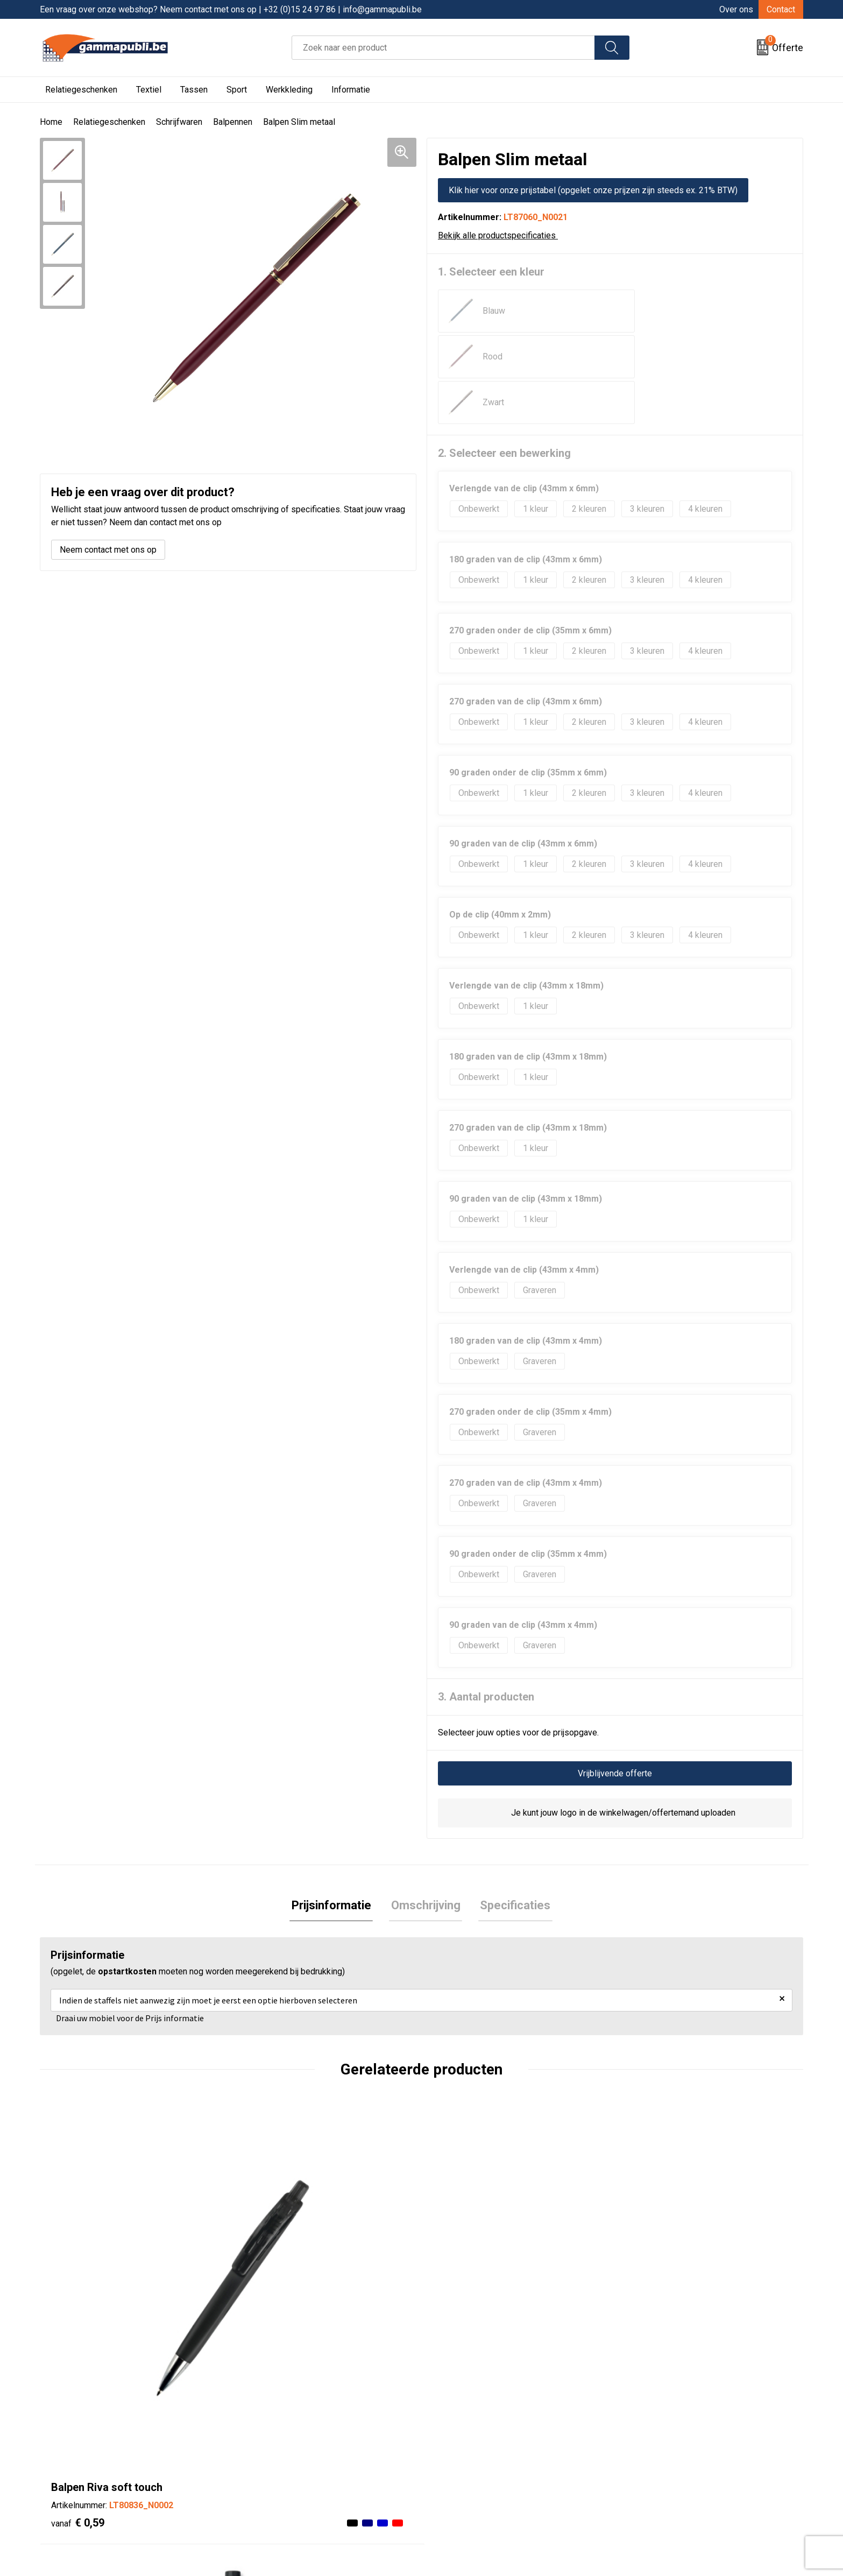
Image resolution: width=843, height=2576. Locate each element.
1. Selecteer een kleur (491, 271)
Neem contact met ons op (108, 550)
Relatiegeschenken (81, 89)
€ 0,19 (268, 2254)
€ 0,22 (459, 2238)
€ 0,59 (77, 2238)
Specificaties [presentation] (512, 1815)
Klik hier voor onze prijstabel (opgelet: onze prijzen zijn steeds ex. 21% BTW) (593, 190)
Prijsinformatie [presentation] (335, 1815)
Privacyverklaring (467, 2454)
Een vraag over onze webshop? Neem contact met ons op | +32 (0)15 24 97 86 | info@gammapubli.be (231, 9)
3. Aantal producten (486, 1605)
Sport (236, 89)
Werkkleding (289, 89)
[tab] (335, 1815)
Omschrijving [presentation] (426, 1815)
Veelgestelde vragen (284, 2454)
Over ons (736, 9)
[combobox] (443, 48)
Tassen (194, 89)
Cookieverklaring (466, 2437)
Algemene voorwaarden (479, 2421)
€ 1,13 (650, 2238)
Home (51, 122)
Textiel (148, 89)
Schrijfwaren (179, 122)
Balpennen (232, 122)
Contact (781, 9)
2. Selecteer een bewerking (504, 361)
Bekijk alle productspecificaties (500, 235)
